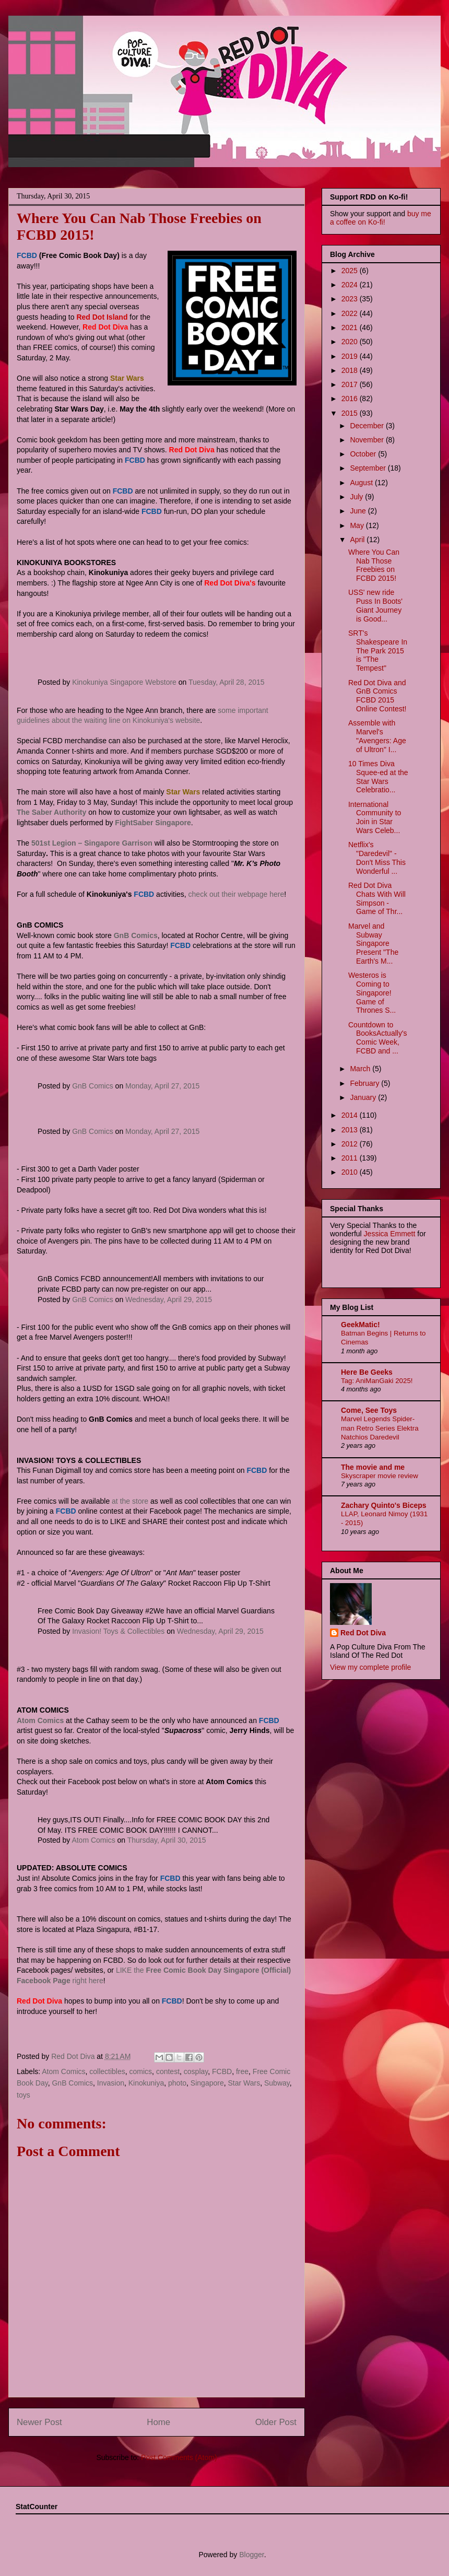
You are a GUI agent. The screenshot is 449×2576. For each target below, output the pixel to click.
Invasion (110, 2083)
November (367, 440)
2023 (350, 299)
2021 (350, 327)
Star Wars (244, 2083)
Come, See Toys (369, 1410)
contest (168, 2071)
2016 (350, 398)
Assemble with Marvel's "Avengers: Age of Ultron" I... (377, 736)
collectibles (107, 2071)
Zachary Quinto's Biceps (384, 1505)
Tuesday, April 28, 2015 (226, 682)
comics (140, 2071)
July (357, 497)
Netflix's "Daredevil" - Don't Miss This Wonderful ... (377, 857)
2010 (350, 1172)
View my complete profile (370, 1667)
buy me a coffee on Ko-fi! (380, 217)
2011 (350, 1158)
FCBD (222, 2071)
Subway (277, 2083)
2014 (350, 1115)
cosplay (196, 2071)
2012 (350, 1144)
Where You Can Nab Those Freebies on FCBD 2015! (373, 565)
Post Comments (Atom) (179, 2457)
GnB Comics (92, 1086)
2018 (350, 370)
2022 (350, 313)
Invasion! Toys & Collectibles (118, 1631)
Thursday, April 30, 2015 (166, 1840)
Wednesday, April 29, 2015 (168, 1299)
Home (158, 2422)
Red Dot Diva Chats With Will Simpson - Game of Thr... (377, 898)
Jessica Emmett (390, 1234)
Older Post (276, 2422)
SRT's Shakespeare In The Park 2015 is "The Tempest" (377, 650)
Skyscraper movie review (379, 1476)
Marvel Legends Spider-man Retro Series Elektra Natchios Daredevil (380, 1428)
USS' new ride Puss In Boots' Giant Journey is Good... (375, 605)
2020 (350, 341)
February (365, 1083)
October (364, 454)
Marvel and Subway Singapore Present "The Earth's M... (373, 943)
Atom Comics (93, 1840)
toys (23, 2095)
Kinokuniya (146, 2083)
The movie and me (373, 1467)
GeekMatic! (360, 1324)
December (367, 425)
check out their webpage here (236, 894)
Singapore (207, 2083)
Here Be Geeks (367, 1372)
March (361, 1068)
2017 (350, 384)
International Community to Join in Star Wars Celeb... (374, 817)
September (368, 468)
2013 (350, 1130)
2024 (350, 284)
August (362, 482)
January (364, 1097)
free (242, 2071)
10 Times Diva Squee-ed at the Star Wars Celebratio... (378, 776)
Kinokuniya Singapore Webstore (124, 682)
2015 (350, 413)
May (357, 525)
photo (177, 2083)
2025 (350, 270)
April (358, 539)
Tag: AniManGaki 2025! (377, 1381)
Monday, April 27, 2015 (162, 1086)
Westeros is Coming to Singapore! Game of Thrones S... (372, 992)
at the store (130, 1501)
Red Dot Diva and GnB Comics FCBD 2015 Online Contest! (377, 695)
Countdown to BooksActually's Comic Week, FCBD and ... (377, 1038)
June (359, 511)
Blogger (251, 2554)
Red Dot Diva (363, 1633)
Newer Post (39, 2422)
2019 (350, 356)
